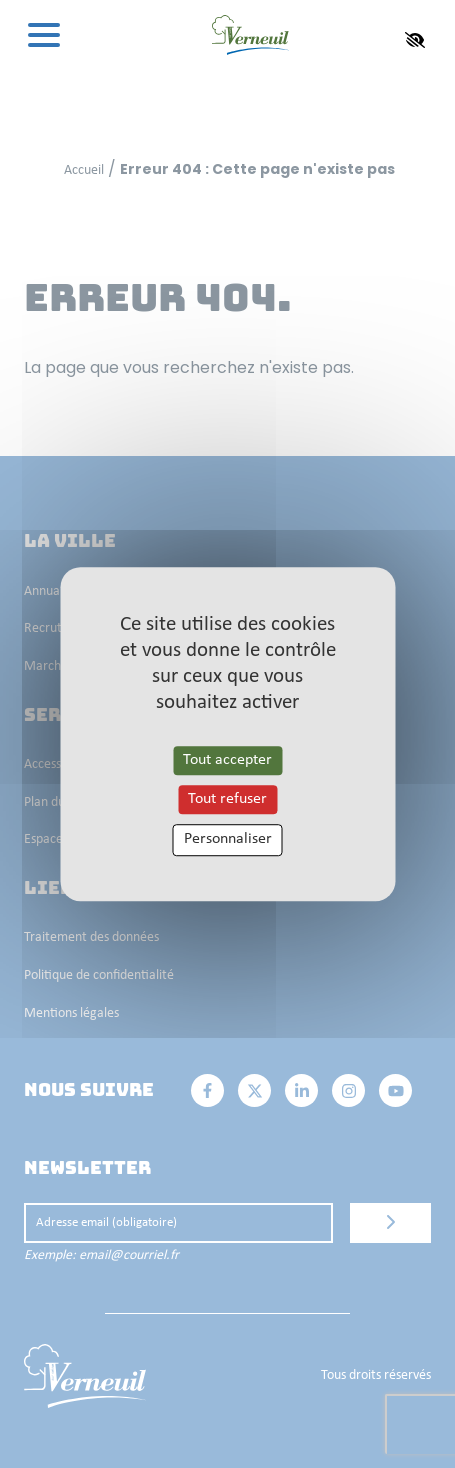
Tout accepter (227, 760)
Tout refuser (227, 799)
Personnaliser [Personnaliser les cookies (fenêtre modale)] (228, 840)
